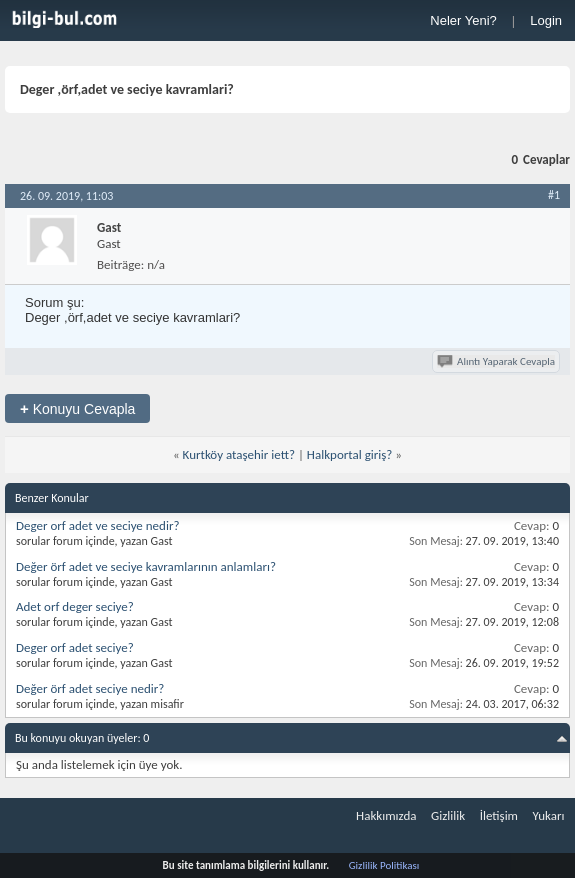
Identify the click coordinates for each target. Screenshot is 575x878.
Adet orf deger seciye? (75, 606)
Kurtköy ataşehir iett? (239, 454)
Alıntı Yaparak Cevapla (497, 361)
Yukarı (549, 815)
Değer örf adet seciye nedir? (90, 688)
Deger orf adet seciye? (75, 647)
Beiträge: (120, 264)
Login (546, 20)
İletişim (499, 815)
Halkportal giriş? (350, 454)
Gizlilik (448, 815)
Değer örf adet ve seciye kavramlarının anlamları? (146, 566)
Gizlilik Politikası (384, 865)
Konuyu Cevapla (77, 408)
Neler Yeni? (463, 20)
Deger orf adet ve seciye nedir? (97, 525)
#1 (554, 195)
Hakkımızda (386, 815)
